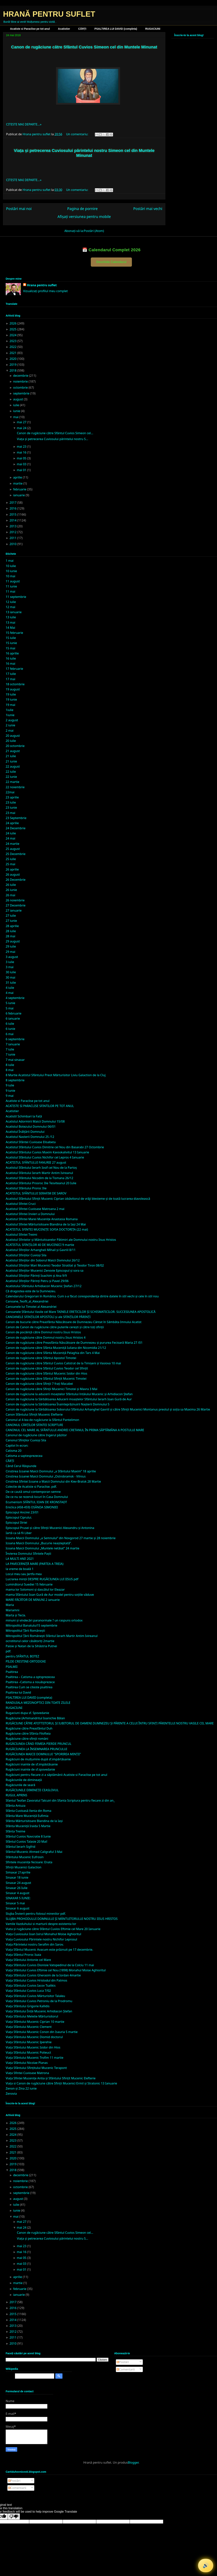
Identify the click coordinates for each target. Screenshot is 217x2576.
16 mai (10, 663)
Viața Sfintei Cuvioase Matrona (27, 2073)
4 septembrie (15, 998)
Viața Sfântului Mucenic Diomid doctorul (34, 2037)
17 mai (10, 679)
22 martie (12, 782)
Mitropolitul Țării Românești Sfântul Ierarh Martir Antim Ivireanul (52, 1636)
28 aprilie (12, 926)
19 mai (10, 705)
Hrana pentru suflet (42, 285)
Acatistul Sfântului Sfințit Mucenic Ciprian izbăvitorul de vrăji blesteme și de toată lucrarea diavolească (78, 1199)
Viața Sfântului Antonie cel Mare (28, 1960)
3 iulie (10, 962)
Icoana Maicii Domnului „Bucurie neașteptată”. (39, 1543)
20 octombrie (15, 746)
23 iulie (11, 802)
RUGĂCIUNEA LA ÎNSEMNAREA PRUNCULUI (36, 1749)
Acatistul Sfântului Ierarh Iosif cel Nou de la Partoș (41, 1167)
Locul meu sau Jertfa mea (24, 1574)
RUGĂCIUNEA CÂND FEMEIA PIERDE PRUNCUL (38, 1744)
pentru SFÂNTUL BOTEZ (22, 1656)
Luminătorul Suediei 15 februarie (29, 1584)
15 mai (10, 648)
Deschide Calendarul (111, 262)
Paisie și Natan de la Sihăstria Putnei (31, 1646)
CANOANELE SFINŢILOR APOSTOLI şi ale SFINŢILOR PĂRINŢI (48, 1317)
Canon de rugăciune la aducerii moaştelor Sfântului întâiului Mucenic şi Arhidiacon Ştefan (69, 1394)
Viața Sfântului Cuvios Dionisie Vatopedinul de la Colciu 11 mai (50, 1965)
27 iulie (11, 915)
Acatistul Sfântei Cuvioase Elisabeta (31, 1142)
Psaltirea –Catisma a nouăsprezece (30, 1682)
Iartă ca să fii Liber (19, 1533)
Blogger (133, 2462)
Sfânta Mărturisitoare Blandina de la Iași (34, 1821)
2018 (13, 370)
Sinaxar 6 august (17, 1908)
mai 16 (22, 452)
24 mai (10, 838)
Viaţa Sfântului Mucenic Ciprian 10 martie (35, 2022)
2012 (13, 532)
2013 (13, 526)
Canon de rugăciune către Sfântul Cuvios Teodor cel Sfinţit (47, 1368)
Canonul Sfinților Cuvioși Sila (26, 1440)
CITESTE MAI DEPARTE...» (23, 124)
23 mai (10, 813)
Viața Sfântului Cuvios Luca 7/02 (28, 1991)
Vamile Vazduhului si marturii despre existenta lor (41, 1924)
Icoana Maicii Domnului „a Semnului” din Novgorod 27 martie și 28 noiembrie (61, 1538)
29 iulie (11, 946)
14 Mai (10, 628)
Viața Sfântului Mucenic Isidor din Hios (33, 2047)
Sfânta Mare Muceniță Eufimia (27, 1816)
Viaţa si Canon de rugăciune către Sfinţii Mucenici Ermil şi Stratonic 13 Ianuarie (61, 2083)
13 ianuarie (14, 612)
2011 (13, 538)
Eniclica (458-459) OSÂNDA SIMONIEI (32, 1507)
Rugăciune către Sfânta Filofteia (28, 1733)
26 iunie (11, 890)
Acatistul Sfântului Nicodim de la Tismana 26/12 (39, 1178)
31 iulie (11, 982)
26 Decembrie (15, 880)
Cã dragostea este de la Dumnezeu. (31, 1291)
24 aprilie (12, 823)
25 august (13, 849)
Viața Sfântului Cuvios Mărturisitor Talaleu (35, 1996)
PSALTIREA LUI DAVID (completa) (115, 28)
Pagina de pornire (82, 208)
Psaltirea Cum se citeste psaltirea (29, 1687)
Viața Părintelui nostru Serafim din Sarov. (35, 1944)
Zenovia (11, 2093)
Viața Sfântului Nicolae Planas (27, 2063)
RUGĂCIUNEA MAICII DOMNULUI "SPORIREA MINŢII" (43, 1754)
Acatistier (64, 28)
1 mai (9, 561)
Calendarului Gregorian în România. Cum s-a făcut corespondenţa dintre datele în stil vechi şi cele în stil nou (82, 1296)
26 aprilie (12, 869)
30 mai (10, 977)
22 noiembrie (15, 787)
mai (16, 417)
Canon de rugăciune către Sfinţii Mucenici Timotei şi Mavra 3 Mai (51, 1389)
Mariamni (12, 1610)
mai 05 (22, 458)
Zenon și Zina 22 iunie (21, 2088)
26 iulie (11, 885)
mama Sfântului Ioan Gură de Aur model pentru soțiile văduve (50, 1595)
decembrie (21, 375)
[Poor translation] (14, 2516)
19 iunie (11, 699)
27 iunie (11, 921)
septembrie (21, 393)
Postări (123, 2362)
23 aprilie (12, 797)
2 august (12, 720)
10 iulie (11, 566)
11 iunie (11, 586)
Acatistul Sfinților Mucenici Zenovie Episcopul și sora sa (44, 1270)
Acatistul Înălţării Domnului (25, 1132)
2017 (13, 502)
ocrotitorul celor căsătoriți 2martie (30, 1641)
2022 (13, 347)
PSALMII (11, 1667)
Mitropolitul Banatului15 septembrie (31, 1625)
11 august (13, 581)
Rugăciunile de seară (20, 1785)
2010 (13, 544)
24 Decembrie (15, 828)
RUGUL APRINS (16, 1795)
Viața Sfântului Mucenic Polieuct (28, 2052)
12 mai (10, 607)
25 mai (10, 864)
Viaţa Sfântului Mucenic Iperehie (29, 2042)
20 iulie (11, 741)
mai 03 (22, 464)
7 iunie (10, 1054)
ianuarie (19, 495)
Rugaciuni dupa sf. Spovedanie (27, 1713)
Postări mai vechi (147, 208)
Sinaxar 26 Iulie (16, 1888)
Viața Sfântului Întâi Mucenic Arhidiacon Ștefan (39, 2011)
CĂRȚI (82, 28)
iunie (17, 411)
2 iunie (10, 725)
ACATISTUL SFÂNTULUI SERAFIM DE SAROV (36, 1193)
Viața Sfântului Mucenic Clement (29, 2027)
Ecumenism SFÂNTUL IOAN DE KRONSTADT (36, 1502)
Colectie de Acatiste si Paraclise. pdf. (31, 1486)
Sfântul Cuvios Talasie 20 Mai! (26, 1841)
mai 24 (22, 428)
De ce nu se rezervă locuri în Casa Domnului (37, 1497)
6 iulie (10, 1024)
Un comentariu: (77, 134)
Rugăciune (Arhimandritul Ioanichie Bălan (35, 1718)
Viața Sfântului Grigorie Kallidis (27, 2006)
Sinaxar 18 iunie (17, 1877)
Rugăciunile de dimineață (24, 1780)
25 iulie (11, 859)
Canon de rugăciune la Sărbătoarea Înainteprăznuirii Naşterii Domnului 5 (57, 1404)
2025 (13, 329)
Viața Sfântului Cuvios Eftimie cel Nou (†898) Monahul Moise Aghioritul (56, 1970)
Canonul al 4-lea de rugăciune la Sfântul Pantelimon (42, 1420)
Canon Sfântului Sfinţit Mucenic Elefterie (34, 1414)
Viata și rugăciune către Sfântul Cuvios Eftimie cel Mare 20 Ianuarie (53, 1929)
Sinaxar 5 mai (15, 1903)
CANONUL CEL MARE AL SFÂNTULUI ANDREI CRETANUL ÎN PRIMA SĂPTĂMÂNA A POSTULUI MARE (75, 1430)
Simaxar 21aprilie (18, 1872)
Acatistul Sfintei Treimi (21, 1234)
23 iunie (11, 807)
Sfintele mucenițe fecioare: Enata (29, 1862)
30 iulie (11, 972)
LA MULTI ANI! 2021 (20, 1559)
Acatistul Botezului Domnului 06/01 (31, 1126)
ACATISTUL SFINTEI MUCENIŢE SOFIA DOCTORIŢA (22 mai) (47, 1229)
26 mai (10, 895)
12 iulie (11, 602)
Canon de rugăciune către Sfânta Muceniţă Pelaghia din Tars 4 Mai (53, 1353)
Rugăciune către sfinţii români (27, 1739)
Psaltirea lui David (18, 1692)
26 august (13, 874)
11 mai (10, 591)
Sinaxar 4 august (17, 1893)
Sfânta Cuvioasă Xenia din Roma (28, 1811)
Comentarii (126, 2369)
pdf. (8, 1651)
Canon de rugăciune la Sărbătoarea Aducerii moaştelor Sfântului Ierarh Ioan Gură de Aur (69, 1399)
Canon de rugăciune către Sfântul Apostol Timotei (41, 1358)
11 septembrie (16, 597)
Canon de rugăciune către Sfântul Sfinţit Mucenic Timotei (46, 1378)
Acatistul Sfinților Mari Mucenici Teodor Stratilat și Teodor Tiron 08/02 (55, 1265)
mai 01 (22, 470)
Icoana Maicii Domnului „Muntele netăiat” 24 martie (42, 1548)
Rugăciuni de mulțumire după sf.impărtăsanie (38, 1759)
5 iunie (10, 1003)
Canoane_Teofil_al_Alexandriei (27, 1301)
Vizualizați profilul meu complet (45, 291)
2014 (13, 520)
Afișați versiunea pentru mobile (84, 216)
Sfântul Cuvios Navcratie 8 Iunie (28, 1836)
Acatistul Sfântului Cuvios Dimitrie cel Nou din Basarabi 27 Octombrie (55, 1147)
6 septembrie (15, 1039)
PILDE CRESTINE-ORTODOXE (26, 1661)
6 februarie (13, 1013)
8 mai (9, 1070)
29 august (13, 941)
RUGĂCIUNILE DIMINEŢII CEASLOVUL (32, 1790)
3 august (12, 957)
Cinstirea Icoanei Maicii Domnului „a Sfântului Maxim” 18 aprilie (51, 1471)
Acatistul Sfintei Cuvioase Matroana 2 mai (35, 1209)
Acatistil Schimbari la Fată (24, 1116)
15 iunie (11, 643)
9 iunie (10, 1090)
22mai (10, 792)
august (18, 399)
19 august (13, 689)
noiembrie (20, 381)
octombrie (21, 387)
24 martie (12, 844)
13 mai (10, 622)
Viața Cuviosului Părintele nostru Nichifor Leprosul (41, 1939)
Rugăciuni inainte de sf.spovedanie (30, 1769)
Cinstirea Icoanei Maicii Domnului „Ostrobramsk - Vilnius (46, 1476)
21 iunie (11, 761)
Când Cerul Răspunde (21, 1466)
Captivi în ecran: (17, 1445)
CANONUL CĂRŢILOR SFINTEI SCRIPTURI (34, 1425)
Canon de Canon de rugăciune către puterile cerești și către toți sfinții (55, 1327)
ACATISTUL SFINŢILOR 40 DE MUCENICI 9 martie (40, 1245)
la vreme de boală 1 (20, 1569)
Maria (10, 1605)
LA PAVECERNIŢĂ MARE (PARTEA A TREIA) (34, 1564)
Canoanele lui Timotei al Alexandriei (31, 1307)
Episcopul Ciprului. (19, 1517)
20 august (13, 736)
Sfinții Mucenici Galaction (23, 1867)
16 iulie (11, 658)
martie (18, 483)
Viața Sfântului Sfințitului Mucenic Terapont (36, 2068)
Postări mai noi (19, 208)
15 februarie (14, 633)
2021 (13, 353)
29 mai (10, 952)
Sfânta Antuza (15, 1805)
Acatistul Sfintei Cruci (21, 1204)
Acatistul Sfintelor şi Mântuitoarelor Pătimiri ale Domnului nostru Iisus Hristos (61, 1240)
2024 (13, 335)
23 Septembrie (16, 818)
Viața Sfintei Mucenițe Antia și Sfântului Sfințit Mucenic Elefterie (51, 2078)
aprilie (18, 477)
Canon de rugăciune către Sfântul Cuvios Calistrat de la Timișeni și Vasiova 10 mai (63, 1363)
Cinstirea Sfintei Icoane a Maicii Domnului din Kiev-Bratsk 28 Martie (53, 1481)
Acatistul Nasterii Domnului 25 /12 (30, 1137)
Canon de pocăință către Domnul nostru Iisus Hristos (43, 1332)
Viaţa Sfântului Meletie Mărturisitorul (32, 2016)
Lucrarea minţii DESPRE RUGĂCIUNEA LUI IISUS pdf (42, 1579)
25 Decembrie (15, 854)
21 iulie (11, 756)
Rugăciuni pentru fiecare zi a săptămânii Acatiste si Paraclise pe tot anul (56, 1775)
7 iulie (10, 1049)
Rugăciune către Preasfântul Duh (29, 1728)
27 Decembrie (15, 905)
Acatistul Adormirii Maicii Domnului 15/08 (35, 1121)
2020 (13, 359)
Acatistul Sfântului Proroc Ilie (26, 1188)
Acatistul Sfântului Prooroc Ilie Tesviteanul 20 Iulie (41, 1183)
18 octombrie (15, 684)
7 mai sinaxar (15, 1060)
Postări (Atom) (94, 231)
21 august (13, 751)
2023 (13, 341)
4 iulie (10, 988)
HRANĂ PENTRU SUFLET (49, 14)
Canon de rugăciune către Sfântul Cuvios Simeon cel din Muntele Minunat (84, 47)
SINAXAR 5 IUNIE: (18, 1898)
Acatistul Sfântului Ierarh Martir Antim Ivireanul (39, 1173)
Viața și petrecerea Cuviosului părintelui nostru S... (52, 439)
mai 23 (22, 446)
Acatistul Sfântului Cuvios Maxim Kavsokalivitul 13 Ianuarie (47, 1152)
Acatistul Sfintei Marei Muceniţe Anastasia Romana (42, 1219)
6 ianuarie (13, 1018)
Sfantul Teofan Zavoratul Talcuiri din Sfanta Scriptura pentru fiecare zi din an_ (60, 1800)
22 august (13, 766)
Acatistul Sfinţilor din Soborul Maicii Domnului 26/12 (43, 1260)
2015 (13, 514)
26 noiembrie (15, 900)
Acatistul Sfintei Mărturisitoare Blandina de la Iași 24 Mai (46, 1224)
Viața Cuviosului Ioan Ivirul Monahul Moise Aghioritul (43, 1934)
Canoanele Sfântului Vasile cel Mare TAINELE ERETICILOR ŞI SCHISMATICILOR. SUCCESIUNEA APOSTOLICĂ (80, 1312)
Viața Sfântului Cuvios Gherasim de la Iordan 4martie (43, 1975)
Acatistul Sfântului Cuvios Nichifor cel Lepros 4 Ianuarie (45, 1157)
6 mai (9, 1034)
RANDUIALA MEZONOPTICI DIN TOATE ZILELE (38, 1703)
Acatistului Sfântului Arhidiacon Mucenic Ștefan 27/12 (43, 1286)
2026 (13, 323)
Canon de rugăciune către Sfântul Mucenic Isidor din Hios (46, 1373)
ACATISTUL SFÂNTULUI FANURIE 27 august (36, 1162)
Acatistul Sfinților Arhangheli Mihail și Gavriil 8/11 (41, 1250)
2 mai (9, 730)
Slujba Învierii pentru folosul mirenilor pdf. (36, 1914)
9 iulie (10, 1085)
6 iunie (10, 1029)
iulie (16, 405)
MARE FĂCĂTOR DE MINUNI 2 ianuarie (33, 1600)
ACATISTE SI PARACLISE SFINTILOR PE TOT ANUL (40, 1106)
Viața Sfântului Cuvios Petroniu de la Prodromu (39, 2001)
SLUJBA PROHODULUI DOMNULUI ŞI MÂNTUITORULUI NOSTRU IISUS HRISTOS (62, 1919)
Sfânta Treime (15, 1831)
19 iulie (11, 694)
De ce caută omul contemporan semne (33, 1492)
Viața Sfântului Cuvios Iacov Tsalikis (30, 1985)
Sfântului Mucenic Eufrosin (25, 1857)
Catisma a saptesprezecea (24, 1456)
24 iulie (11, 833)
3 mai (9, 967)
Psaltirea (12, 1672)
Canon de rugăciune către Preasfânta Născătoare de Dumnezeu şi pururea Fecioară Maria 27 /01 (74, 1343)
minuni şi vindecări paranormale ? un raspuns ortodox (44, 1620)
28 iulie (11, 931)
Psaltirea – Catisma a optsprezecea (30, 1677)
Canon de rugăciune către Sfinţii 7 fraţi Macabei (39, 1384)
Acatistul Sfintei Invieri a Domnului (30, 1214)
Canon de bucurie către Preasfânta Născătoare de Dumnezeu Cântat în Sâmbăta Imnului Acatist (73, 1322)
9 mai (9, 1096)
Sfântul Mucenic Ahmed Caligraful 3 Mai (34, 1852)
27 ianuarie (14, 910)
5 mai (9, 1008)
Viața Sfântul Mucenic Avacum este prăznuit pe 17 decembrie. (49, 1949)
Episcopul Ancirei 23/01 (22, 1512)
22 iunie (11, 777)
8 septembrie (15, 1080)
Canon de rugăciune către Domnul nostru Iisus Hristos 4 (45, 1337)
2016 (13, 508)
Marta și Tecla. (16, 1615)
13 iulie (11, 617)
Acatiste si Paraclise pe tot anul (30, 28)
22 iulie (11, 771)
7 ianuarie (13, 1044)
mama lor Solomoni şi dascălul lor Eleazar (35, 1589)
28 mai (10, 936)
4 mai (9, 993)
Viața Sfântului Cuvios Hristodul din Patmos (36, 1980)
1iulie (9, 710)
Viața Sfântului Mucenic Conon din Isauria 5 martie (42, 2032)
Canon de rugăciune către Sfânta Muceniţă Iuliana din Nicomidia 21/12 (56, 1348)
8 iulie (10, 1065)
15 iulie (11, 638)
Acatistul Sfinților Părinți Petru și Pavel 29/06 (37, 1281)
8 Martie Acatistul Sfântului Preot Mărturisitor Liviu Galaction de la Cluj (56, 1075)
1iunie (10, 715)
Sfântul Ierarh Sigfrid (20, 1847)
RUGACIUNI (152, 28)
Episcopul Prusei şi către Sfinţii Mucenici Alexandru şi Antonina (50, 1528)
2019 (13, 365)
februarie (20, 489)
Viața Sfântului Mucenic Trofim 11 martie (34, 2058)
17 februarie (14, 669)
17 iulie (11, 674)
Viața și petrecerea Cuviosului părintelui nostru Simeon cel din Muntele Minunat (84, 153)
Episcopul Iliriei (16, 1522)
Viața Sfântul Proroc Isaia (23, 1955)
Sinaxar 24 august (18, 1883)
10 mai (10, 576)
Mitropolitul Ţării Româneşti (25, 1630)
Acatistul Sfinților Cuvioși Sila (26, 1255)
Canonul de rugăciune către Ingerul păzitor (36, 1435)
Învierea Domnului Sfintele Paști (28, 1553)
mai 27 (22, 422)
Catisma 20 (13, 1451)
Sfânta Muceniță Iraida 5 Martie (28, 1826)
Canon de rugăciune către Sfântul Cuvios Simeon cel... (55, 433)
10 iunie (11, 571)
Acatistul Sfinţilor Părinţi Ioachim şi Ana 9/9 (36, 1276)
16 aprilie (12, 653)
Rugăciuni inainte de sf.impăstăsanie (32, 1764)
